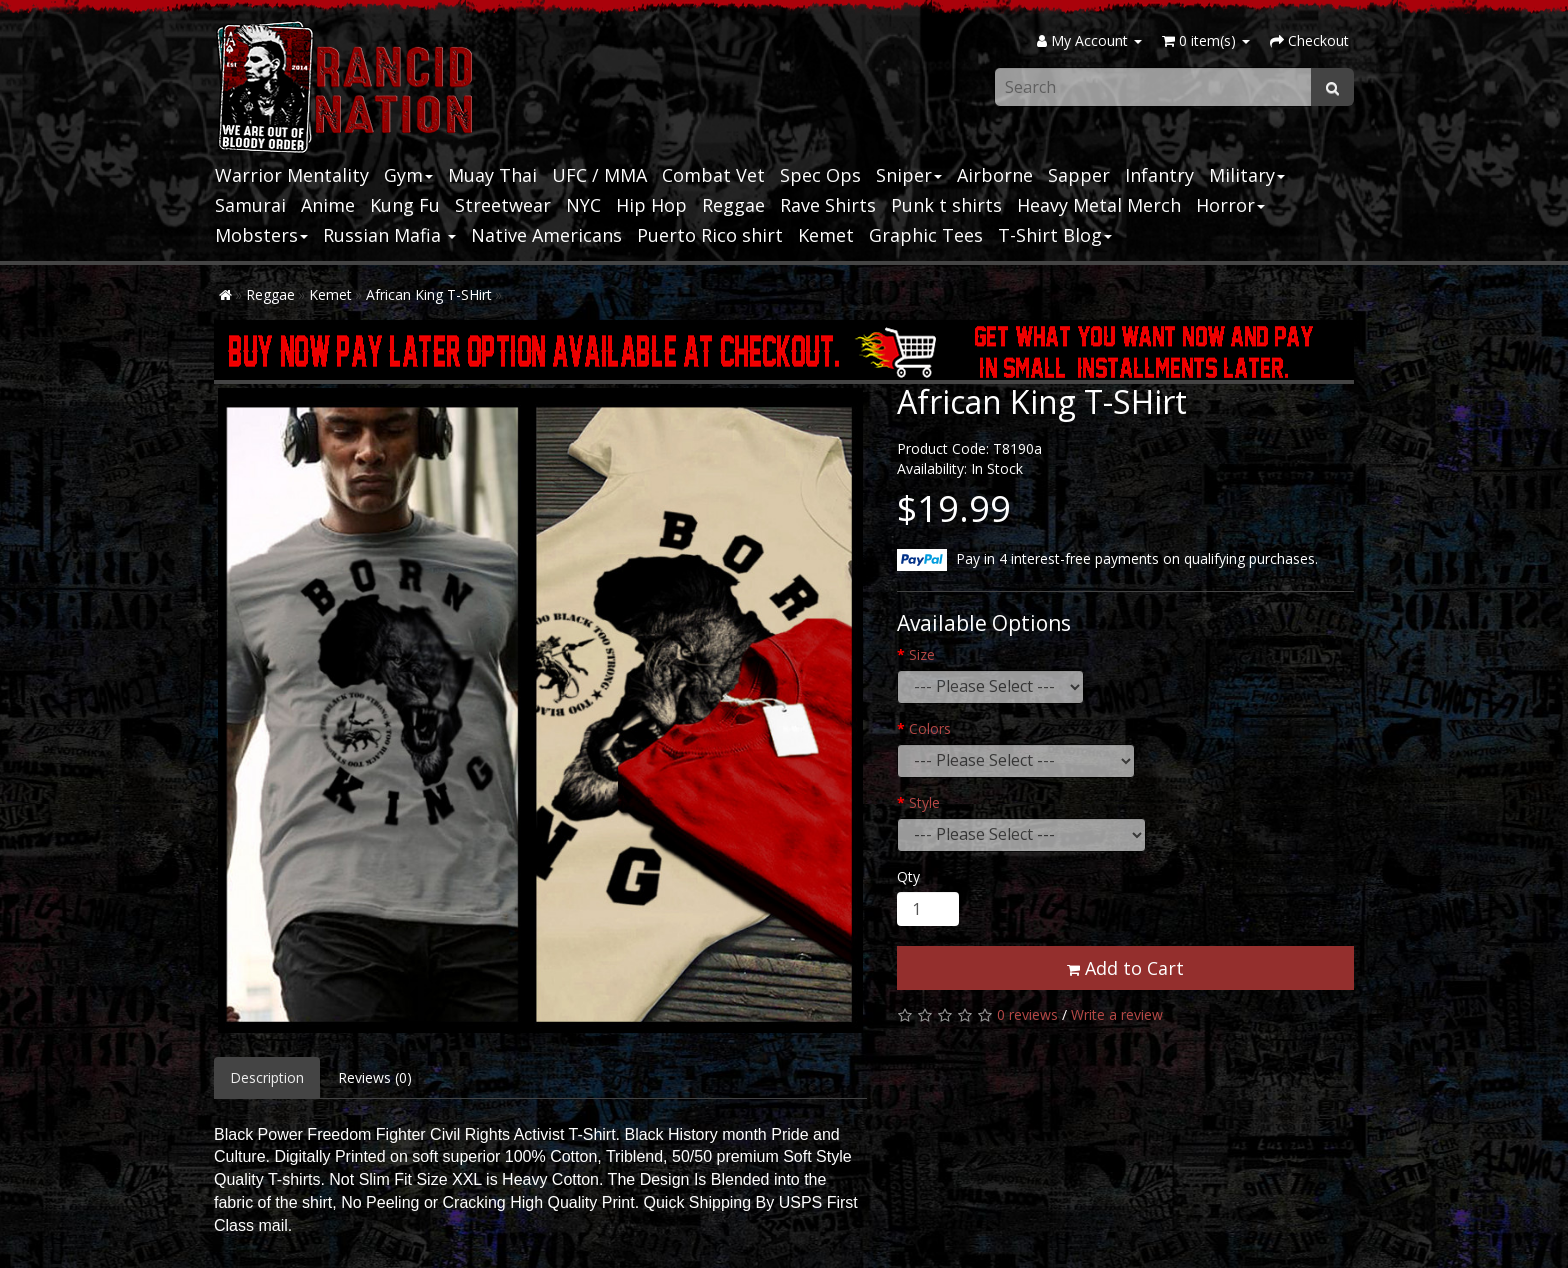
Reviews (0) (375, 1077)
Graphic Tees (926, 235)
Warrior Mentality (292, 175)
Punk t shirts (946, 205)
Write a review (1117, 1014)
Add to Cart (1125, 968)
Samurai (250, 205)
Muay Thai (492, 175)
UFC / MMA (599, 175)
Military (1247, 175)
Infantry (1159, 175)
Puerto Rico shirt (710, 235)
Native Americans (546, 235)
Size (922, 654)
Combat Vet (713, 175)
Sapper (1079, 175)
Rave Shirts (828, 205)
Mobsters (261, 235)
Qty (908, 876)
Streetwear (503, 205)
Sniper (909, 175)
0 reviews (1027, 1014)
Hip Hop (651, 205)
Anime (328, 205)
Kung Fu (405, 205)
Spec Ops (820, 175)
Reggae (733, 205)
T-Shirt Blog (1055, 235)
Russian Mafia (389, 235)
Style (924, 802)
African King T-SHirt (429, 294)
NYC (583, 205)
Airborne (995, 175)
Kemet (826, 235)
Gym (408, 175)
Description (267, 1077)
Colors (930, 728)
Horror (1230, 205)
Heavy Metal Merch (1099, 205)
